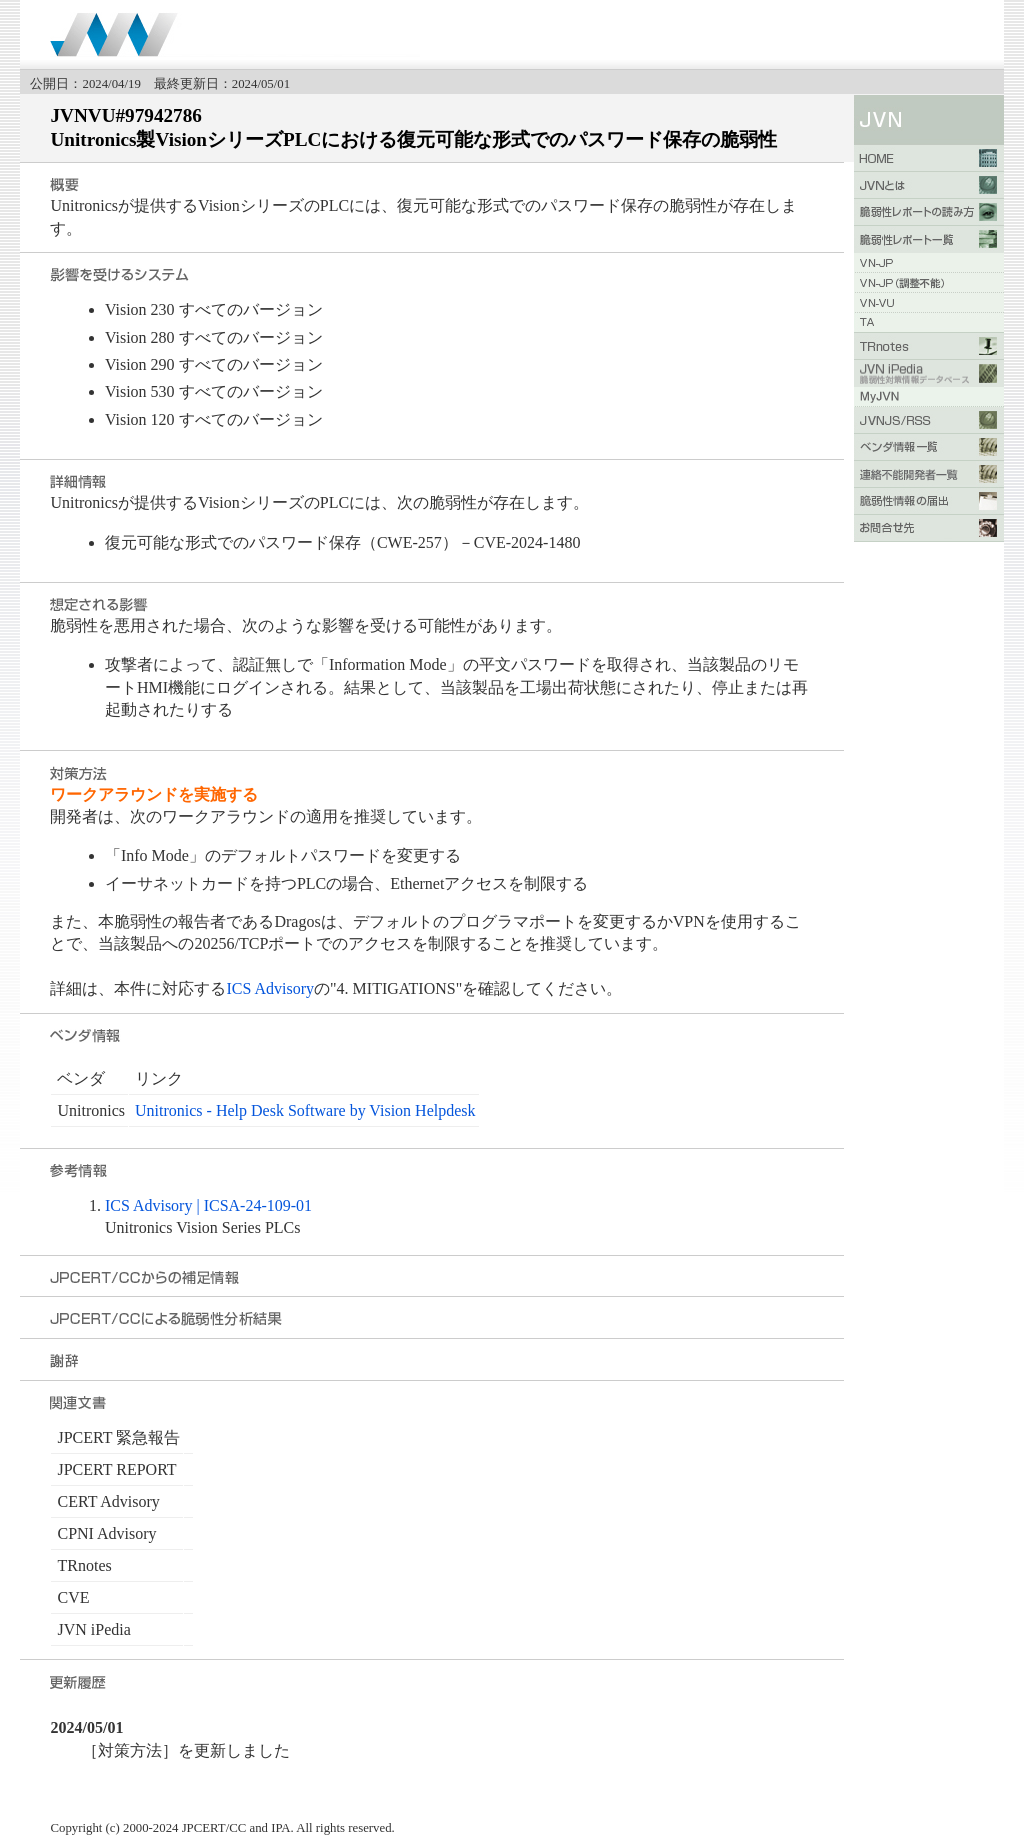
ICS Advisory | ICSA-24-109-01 (208, 1205)
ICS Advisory (270, 988)
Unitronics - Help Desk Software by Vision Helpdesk (305, 1110)
